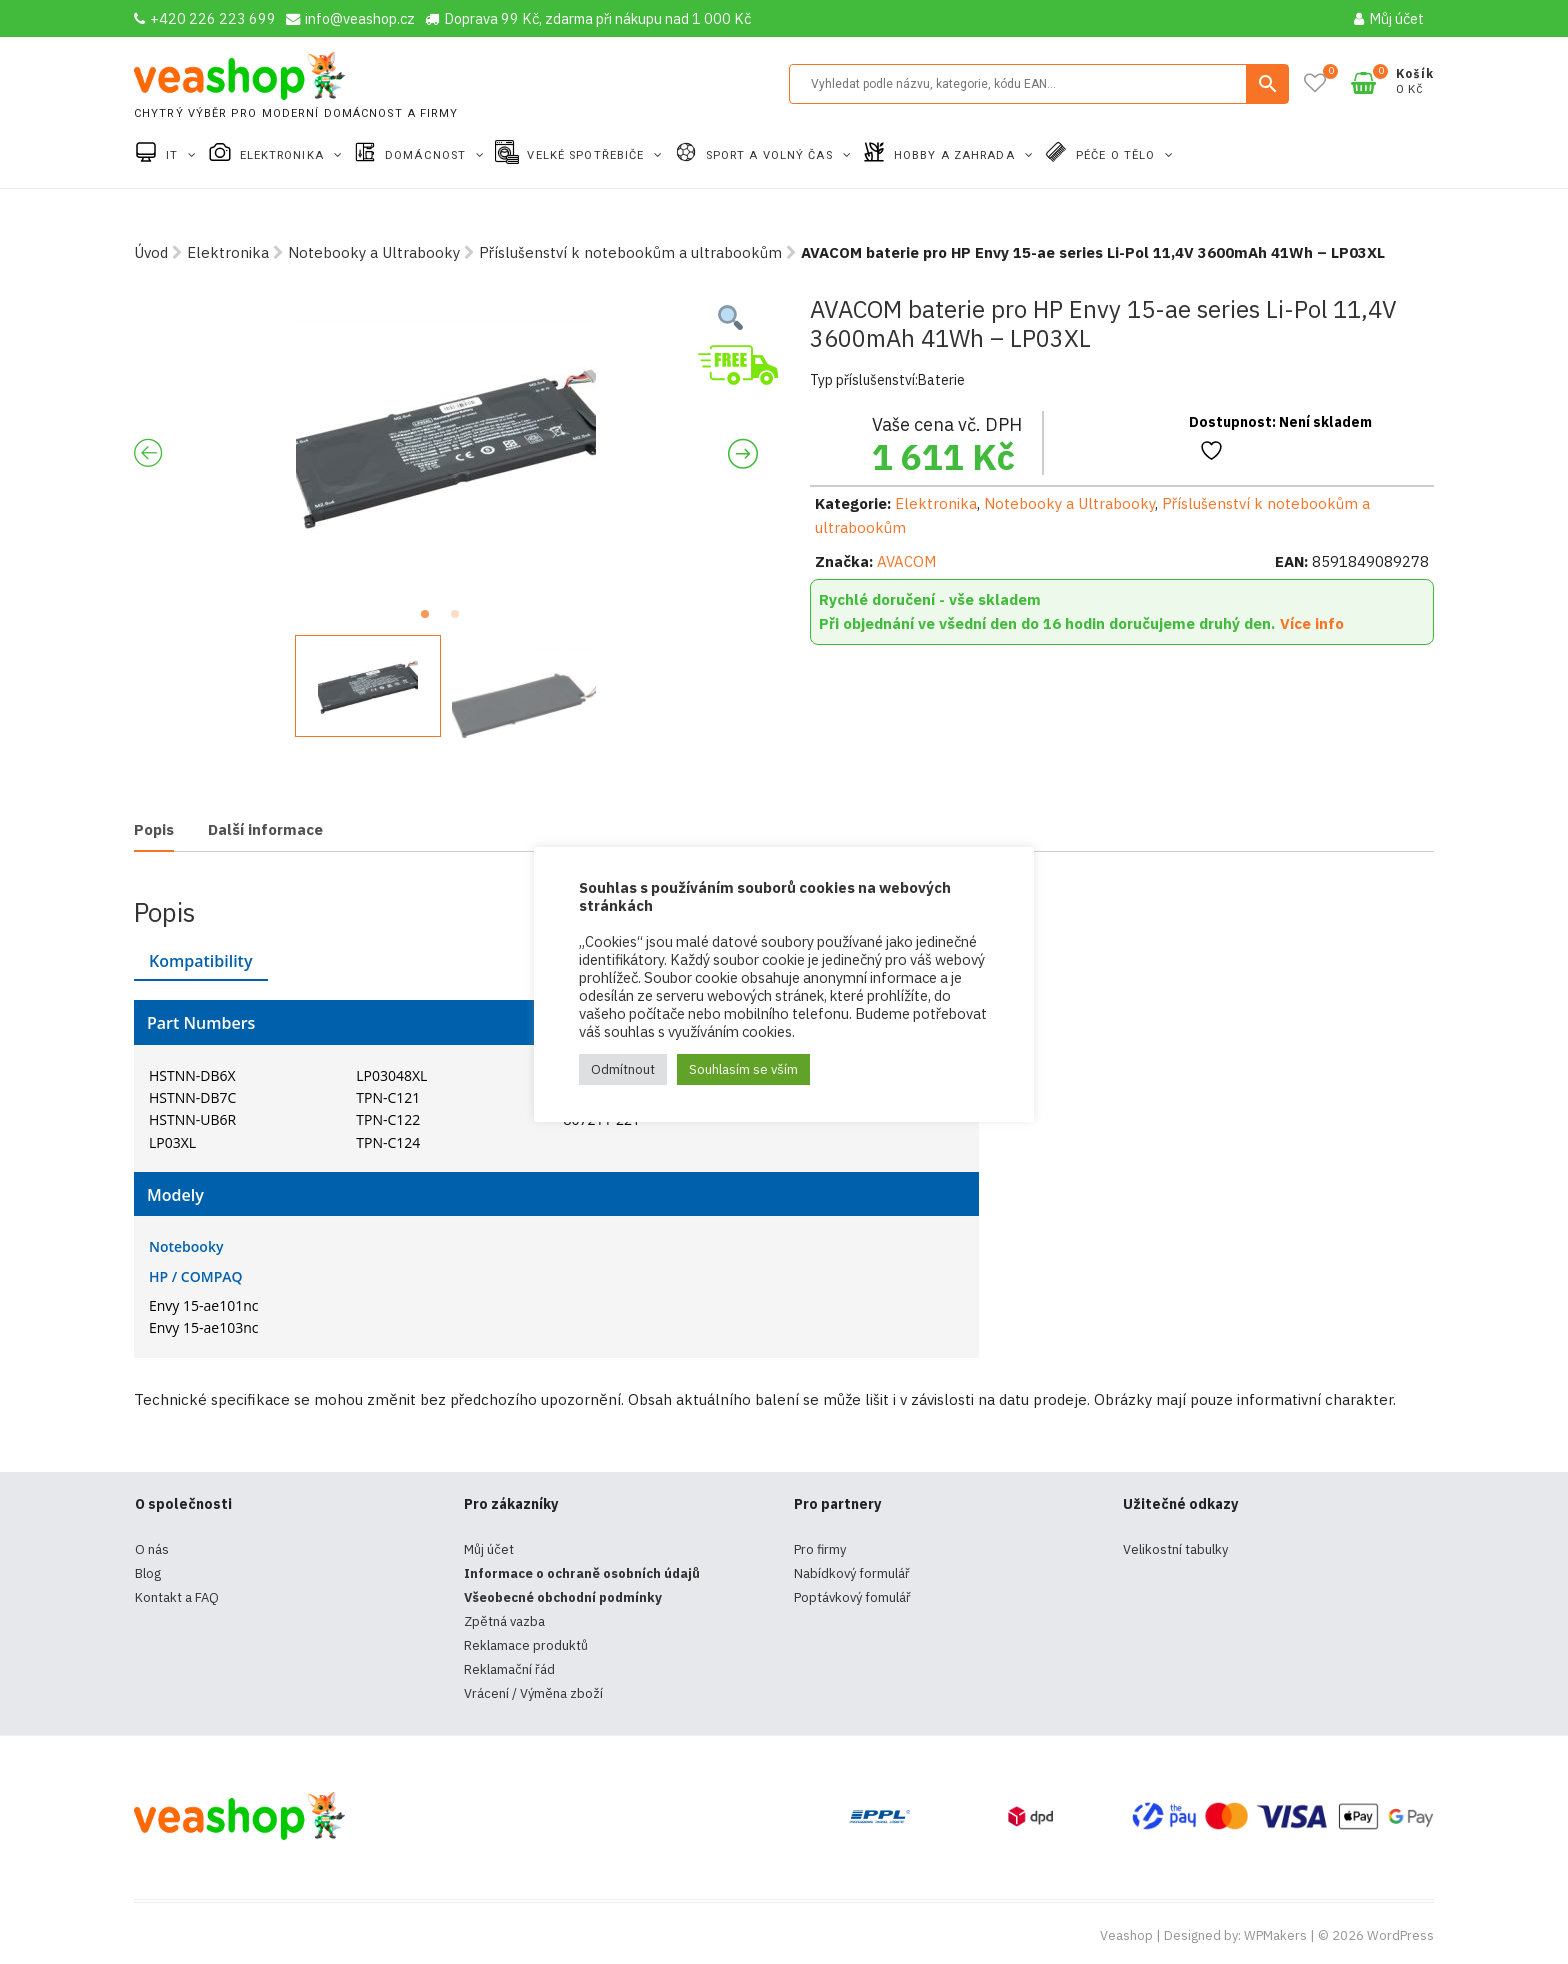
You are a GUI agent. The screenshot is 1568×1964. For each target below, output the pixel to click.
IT (174, 155)
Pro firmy (820, 1549)
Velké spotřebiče (587, 155)
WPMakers (1275, 1935)
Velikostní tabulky (1175, 1549)
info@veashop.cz (350, 18)
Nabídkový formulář (852, 1573)
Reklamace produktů (526, 1645)
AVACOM (906, 561)
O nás (152, 1549)
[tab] (154, 831)
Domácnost (427, 155)
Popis (154, 829)
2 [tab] (461, 620)
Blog (148, 1573)
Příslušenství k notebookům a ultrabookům (630, 252)
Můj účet (1389, 18)
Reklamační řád (509, 1669)
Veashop (1126, 1935)
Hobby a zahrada (956, 155)
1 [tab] (431, 620)
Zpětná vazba (504, 1621)
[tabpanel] (446, 445)
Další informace (265, 829)
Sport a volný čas (771, 155)
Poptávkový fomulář (852, 1597)
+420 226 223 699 (205, 18)
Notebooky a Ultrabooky (374, 252)
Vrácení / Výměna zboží (533, 1693)
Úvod (151, 252)
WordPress (1400, 1935)
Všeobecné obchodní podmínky (563, 1597)
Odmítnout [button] (623, 1069)
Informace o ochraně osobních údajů (582, 1573)
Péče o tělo (1117, 155)
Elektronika (284, 155)
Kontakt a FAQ (177, 1597)
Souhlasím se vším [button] (743, 1069)
